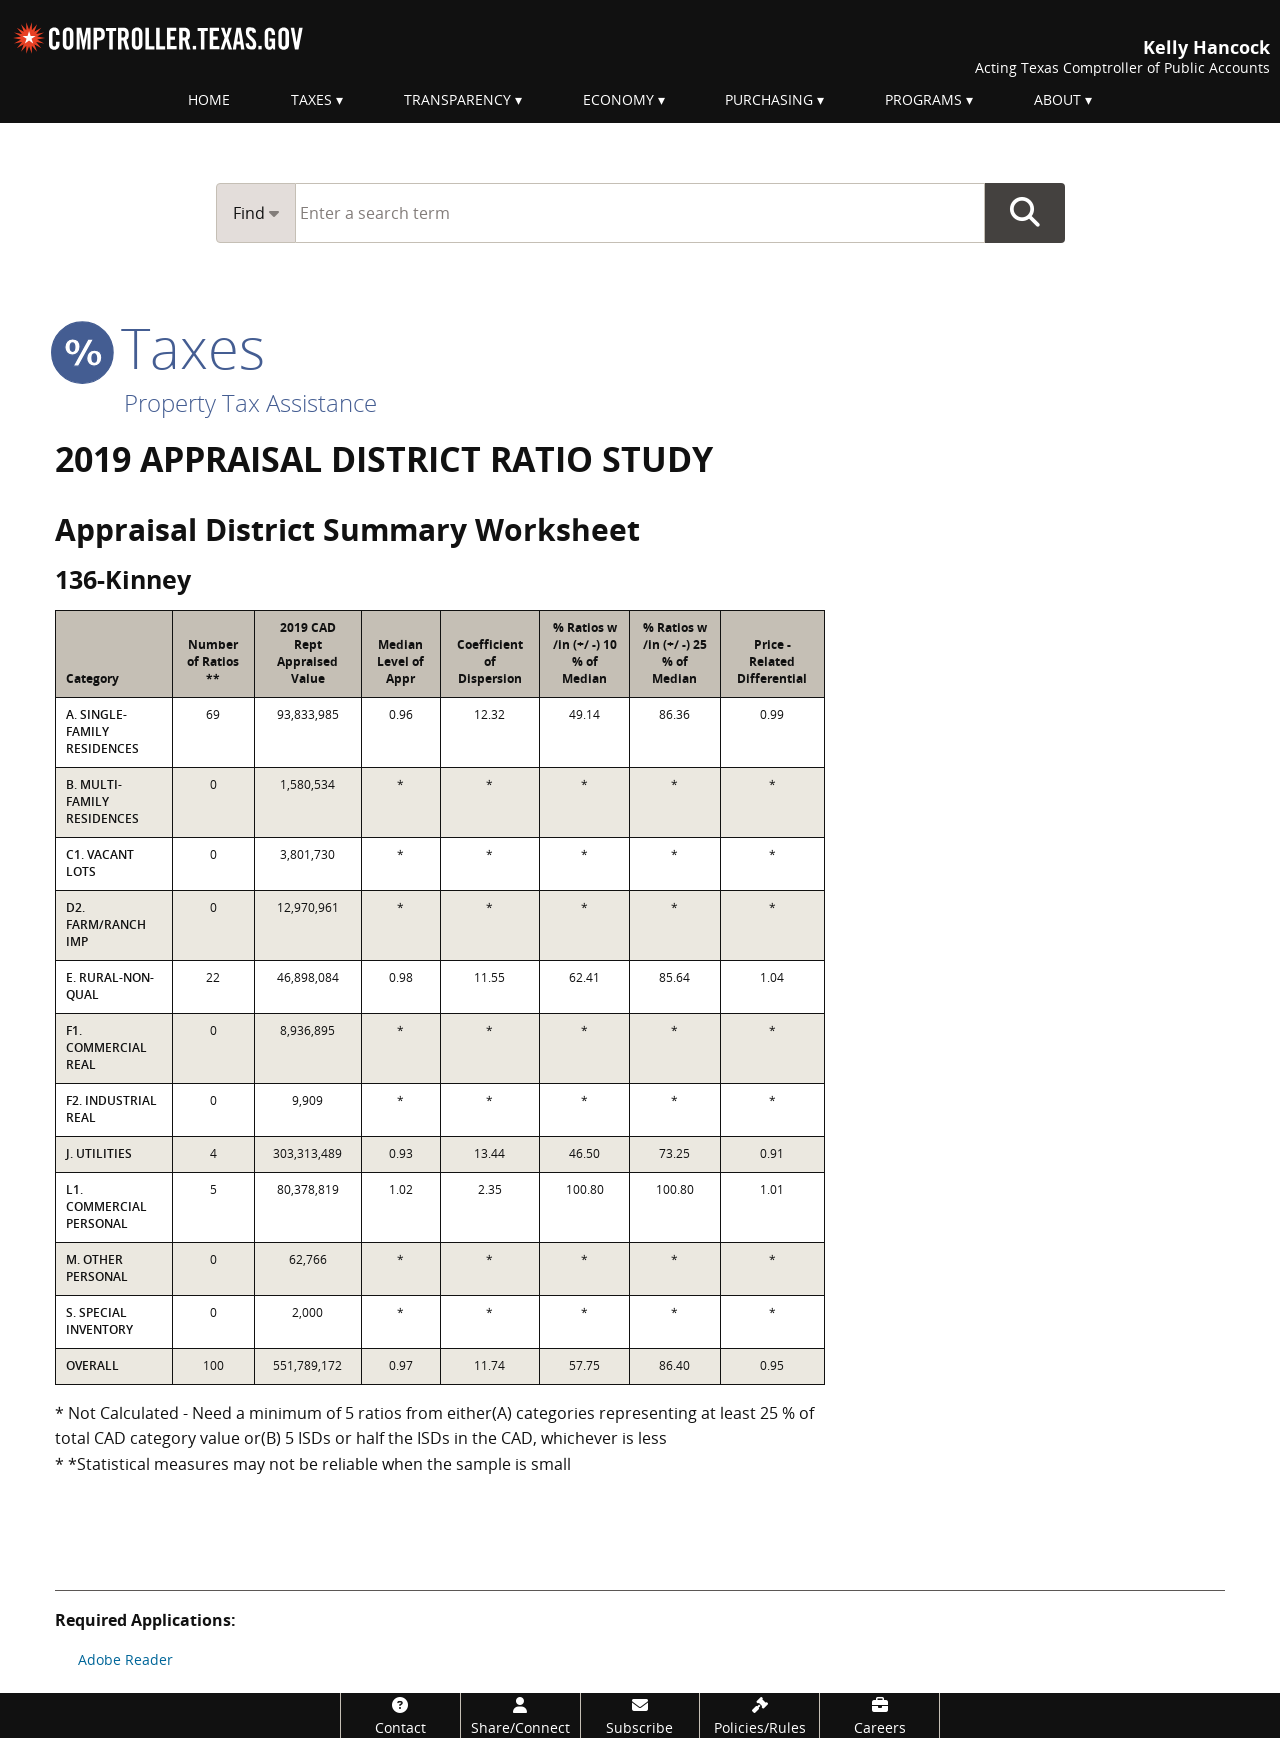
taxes (160, 347)
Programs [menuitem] (923, 99)
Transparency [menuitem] (457, 99)
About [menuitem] (1057, 99)
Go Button (1025, 213)
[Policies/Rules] (759, 1715)
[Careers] (879, 1715)
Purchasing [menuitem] (769, 99)
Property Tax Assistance (250, 402)
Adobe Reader (125, 1659)
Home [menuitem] (209, 99)
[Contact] (400, 1715)
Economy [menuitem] (618, 99)
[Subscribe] (640, 1715)
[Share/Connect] (520, 1715)
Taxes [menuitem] (311, 99)
